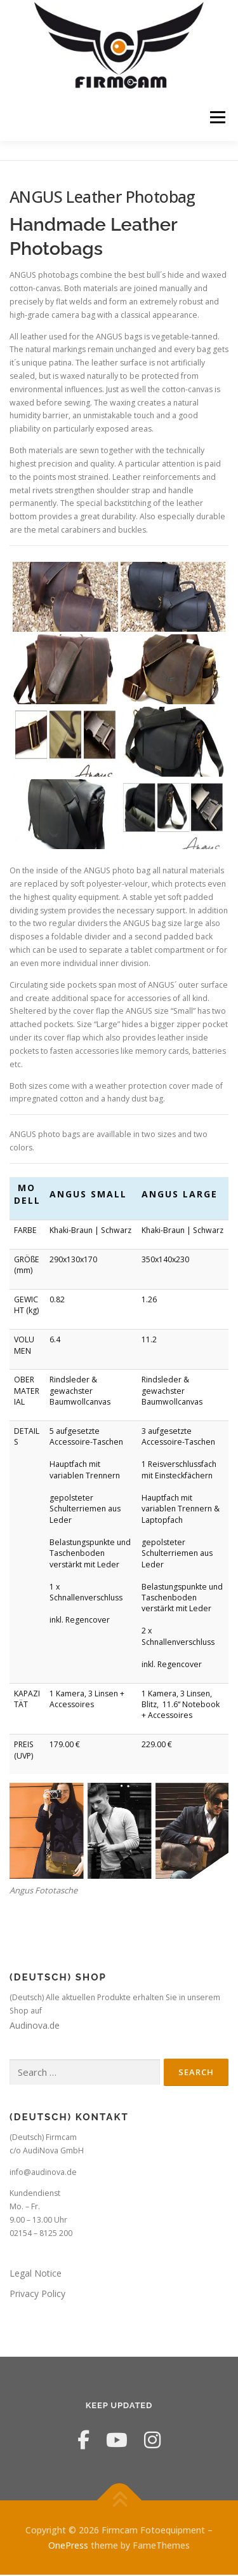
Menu (216, 117)
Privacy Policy (37, 2294)
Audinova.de (35, 2027)
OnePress (68, 2546)
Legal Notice (36, 2274)
